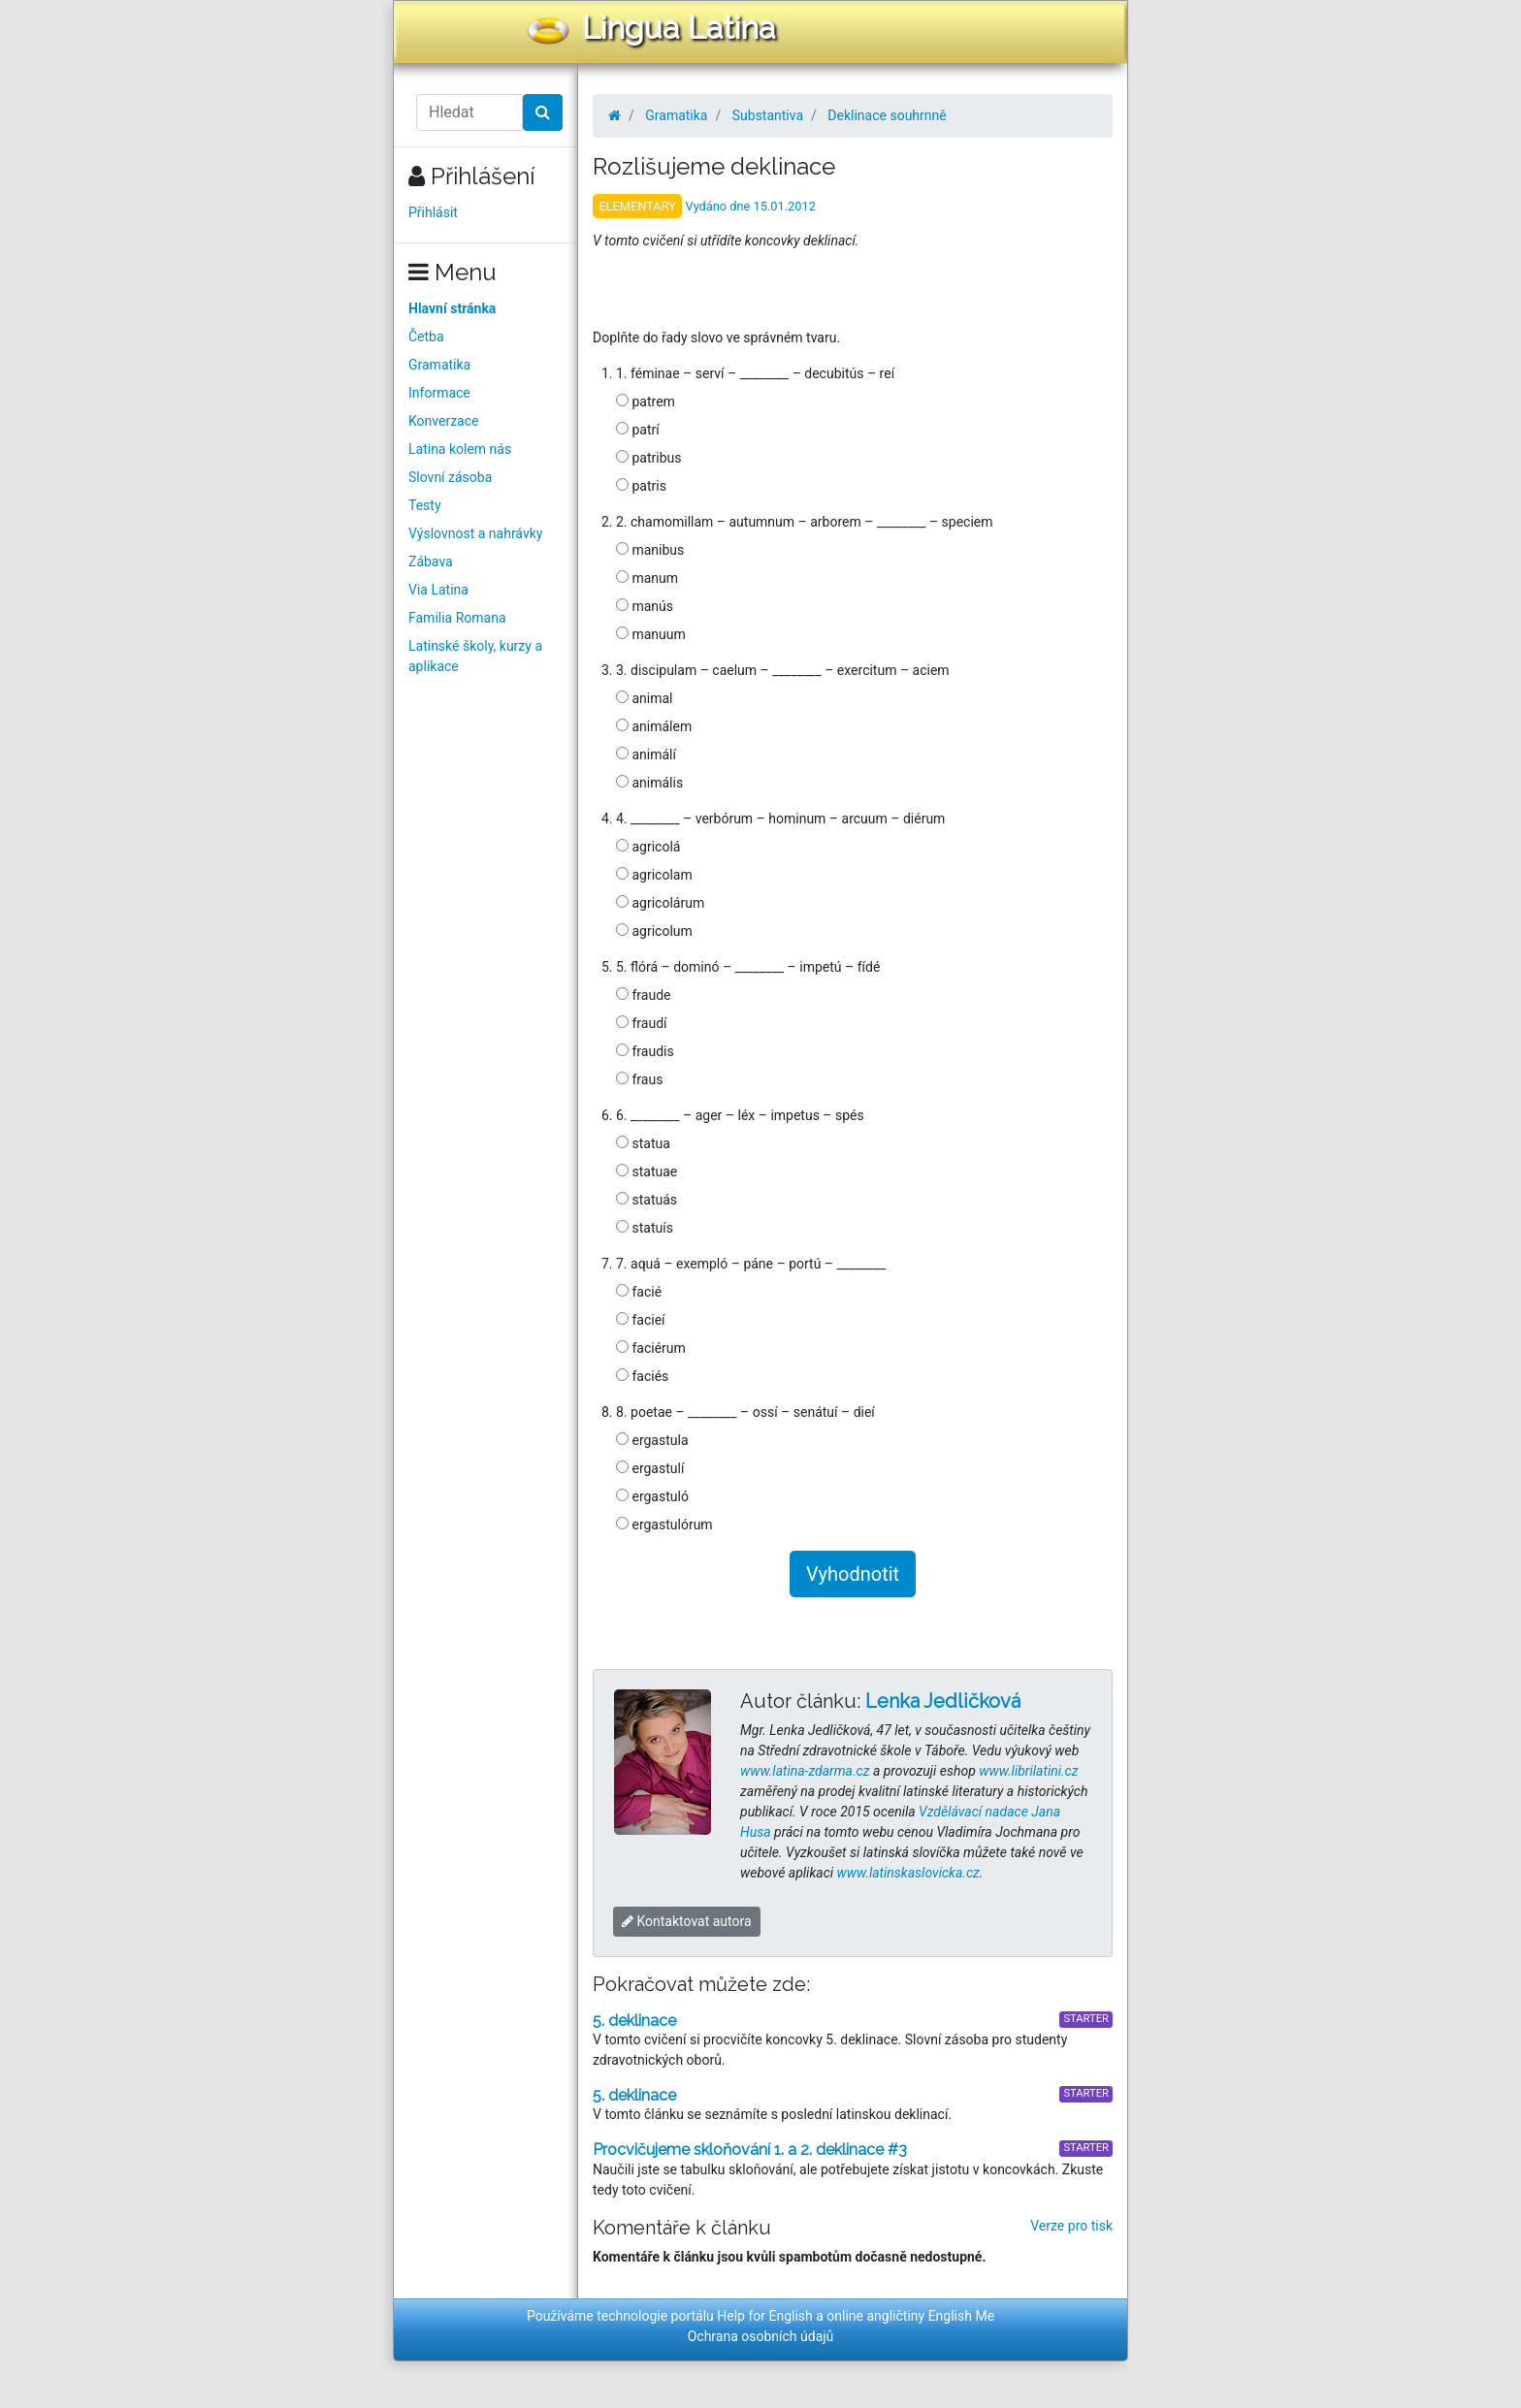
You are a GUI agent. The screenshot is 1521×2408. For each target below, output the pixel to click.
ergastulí (650, 1468)
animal (644, 698)
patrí (638, 429)
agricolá (648, 846)
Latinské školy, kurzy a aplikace (475, 656)
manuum (651, 634)
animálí (646, 754)
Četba (426, 336)
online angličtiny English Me (910, 2316)
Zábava (430, 561)
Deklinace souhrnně (886, 115)
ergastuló (652, 1496)
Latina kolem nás (459, 449)
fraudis (645, 1051)
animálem (654, 726)
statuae (646, 1171)
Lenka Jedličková (942, 1701)
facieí (640, 1320)
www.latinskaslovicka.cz (908, 1872)
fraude (643, 995)
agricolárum (660, 903)
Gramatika (439, 364)
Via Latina (438, 589)
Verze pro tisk (1071, 2225)
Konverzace (443, 421)
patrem (645, 401)
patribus (648, 458)
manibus (650, 550)
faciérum (651, 1348)
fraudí (641, 1023)
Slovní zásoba (450, 477)
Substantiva (767, 115)
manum (647, 578)
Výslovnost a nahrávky (475, 533)
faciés (642, 1376)
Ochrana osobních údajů (761, 2336)
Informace (439, 393)
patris (641, 486)
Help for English (765, 2316)
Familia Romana (457, 618)
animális (649, 782)
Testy (424, 505)
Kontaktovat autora (687, 1921)
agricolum (654, 931)
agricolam (654, 875)
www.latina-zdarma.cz (804, 1771)
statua (643, 1143)
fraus (639, 1079)
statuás (646, 1199)
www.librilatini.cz (1028, 1771)
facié (639, 1292)
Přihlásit (433, 212)
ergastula (652, 1440)
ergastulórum (664, 1524)
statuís (644, 1228)
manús (644, 606)
